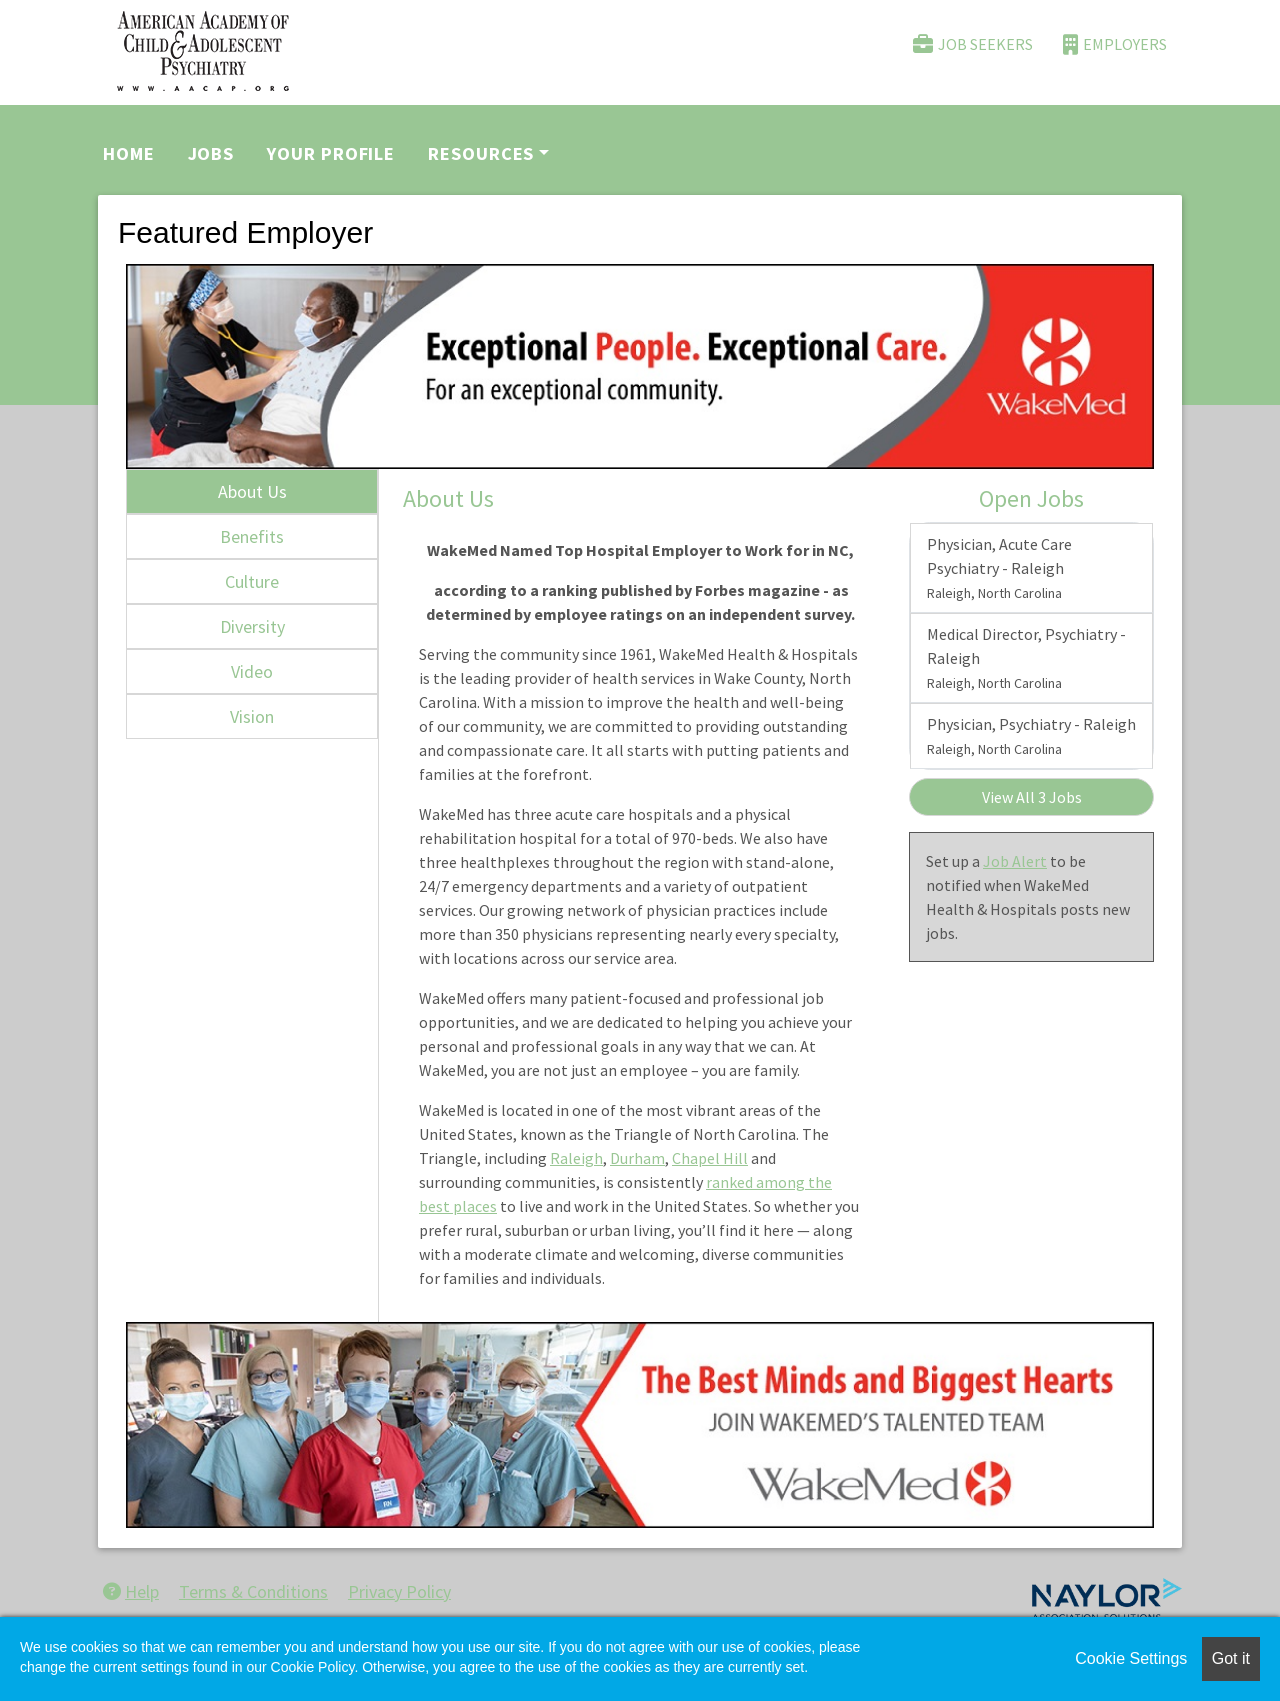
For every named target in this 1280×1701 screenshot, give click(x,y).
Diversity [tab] (252, 626)
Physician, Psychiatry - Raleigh (1031, 736)
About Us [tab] (252, 491)
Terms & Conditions (253, 1591)
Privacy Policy (399, 1591)
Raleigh (576, 1158)
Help (131, 1591)
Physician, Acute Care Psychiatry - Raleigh (999, 568)
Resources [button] (481, 153)
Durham (637, 1158)
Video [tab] (252, 671)
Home (129, 153)
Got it (1231, 1658)
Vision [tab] (252, 716)
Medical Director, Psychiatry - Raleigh (1026, 658)
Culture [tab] (252, 581)
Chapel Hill (710, 1158)
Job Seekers (973, 44)
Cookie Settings (1131, 1658)
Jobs (211, 153)
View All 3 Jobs (1032, 797)
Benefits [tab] (252, 536)
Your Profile (331, 153)
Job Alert (1015, 861)
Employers (1115, 44)
